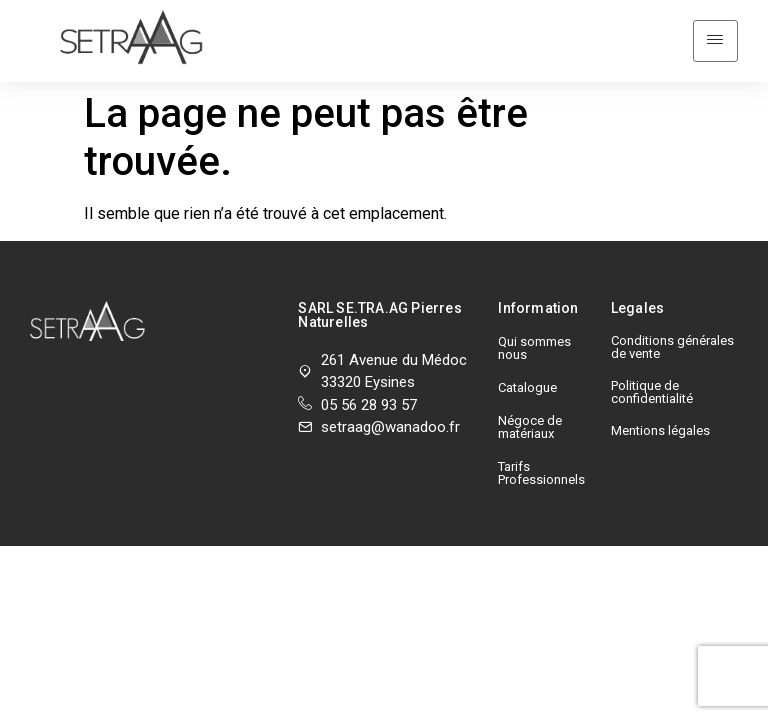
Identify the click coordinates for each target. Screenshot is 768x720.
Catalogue (527, 366)
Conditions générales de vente (672, 326)
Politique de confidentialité (652, 371)
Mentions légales (660, 409)
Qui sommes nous (534, 327)
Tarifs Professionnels (541, 452)
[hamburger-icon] (715, 31)
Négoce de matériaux (530, 406)
